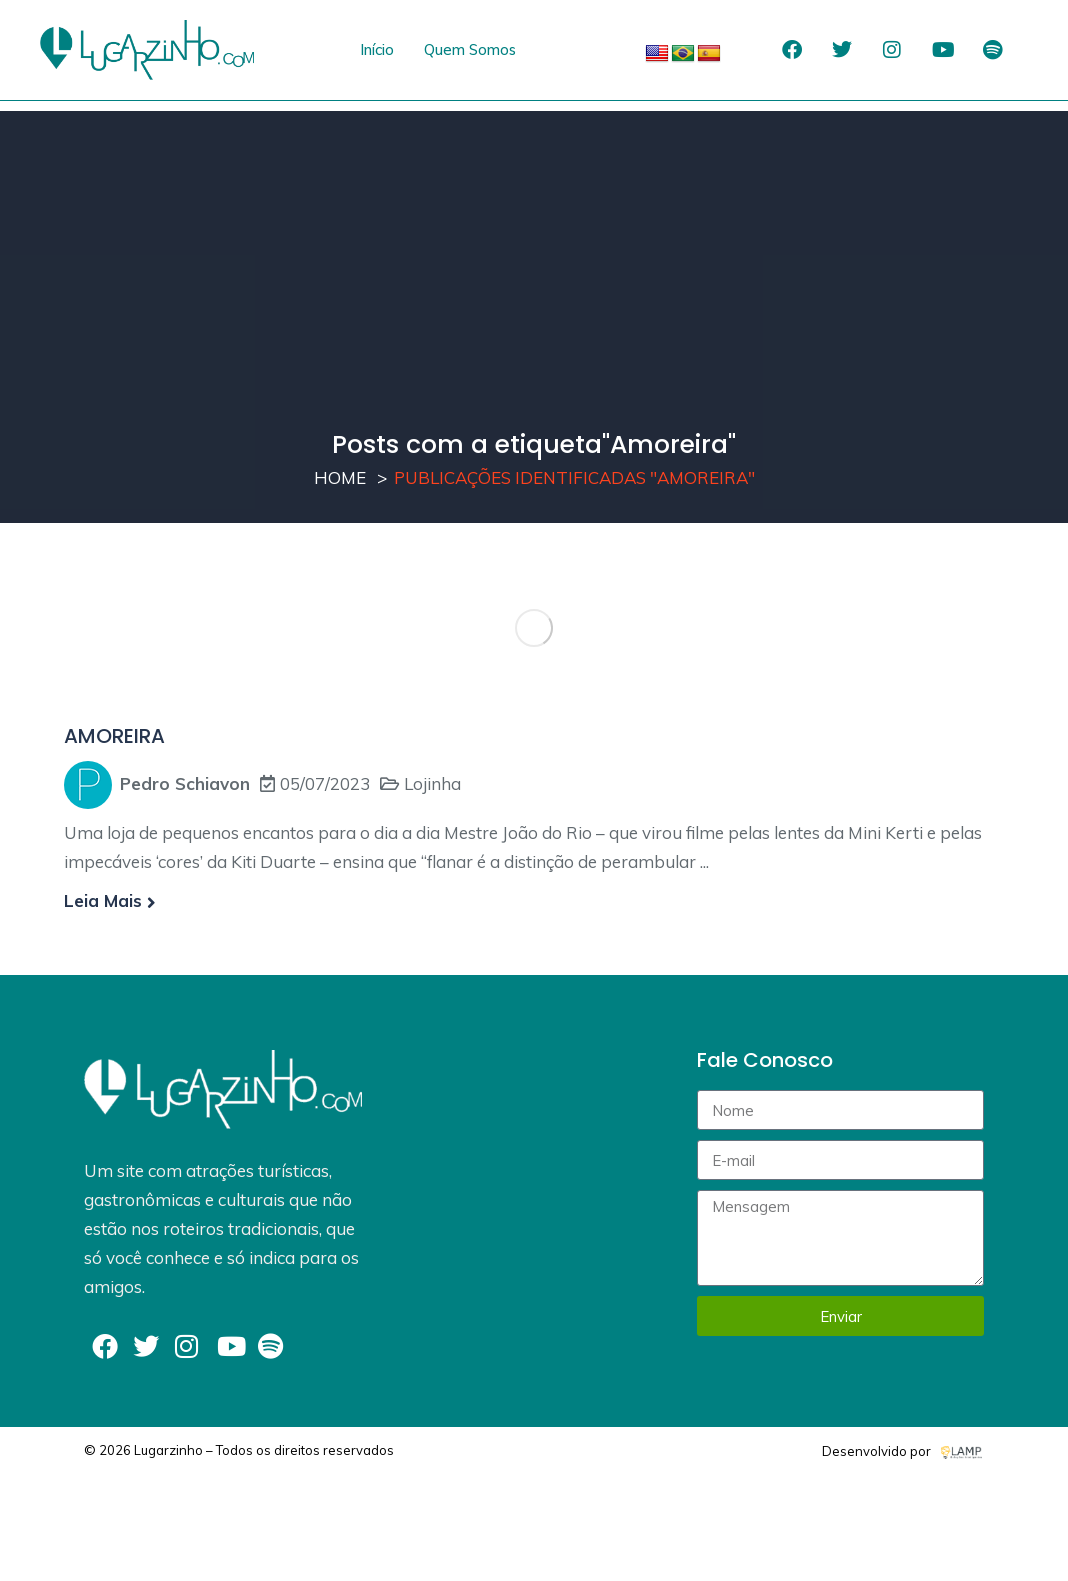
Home (340, 477)
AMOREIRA (114, 736)
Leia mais (110, 900)
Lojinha (432, 783)
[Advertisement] (534, 251)
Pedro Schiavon (185, 783)
